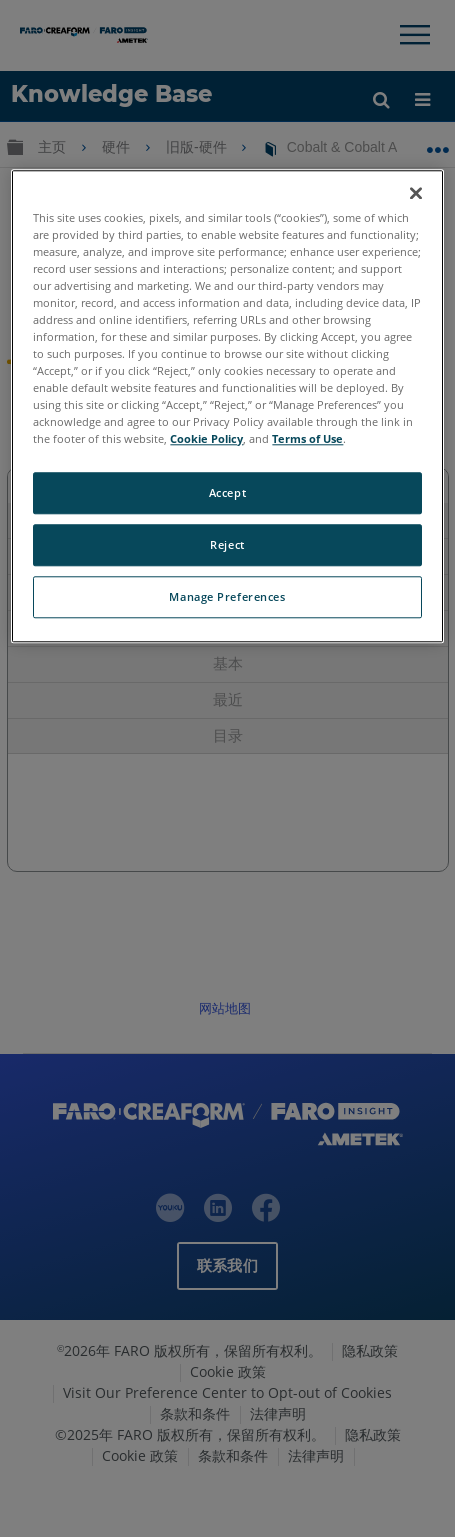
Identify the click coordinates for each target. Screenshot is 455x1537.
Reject (227, 545)
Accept (227, 493)
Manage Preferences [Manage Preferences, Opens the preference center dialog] (227, 597)
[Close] (416, 193)
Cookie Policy (206, 439)
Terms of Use (307, 439)
